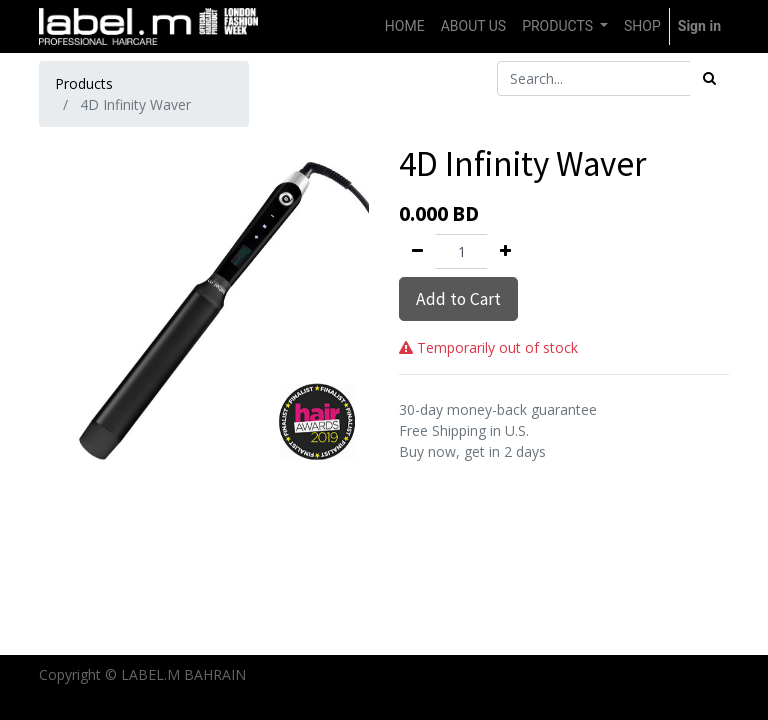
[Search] (709, 78)
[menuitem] (405, 26)
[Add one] (505, 251)
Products (84, 83)
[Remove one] (417, 251)
